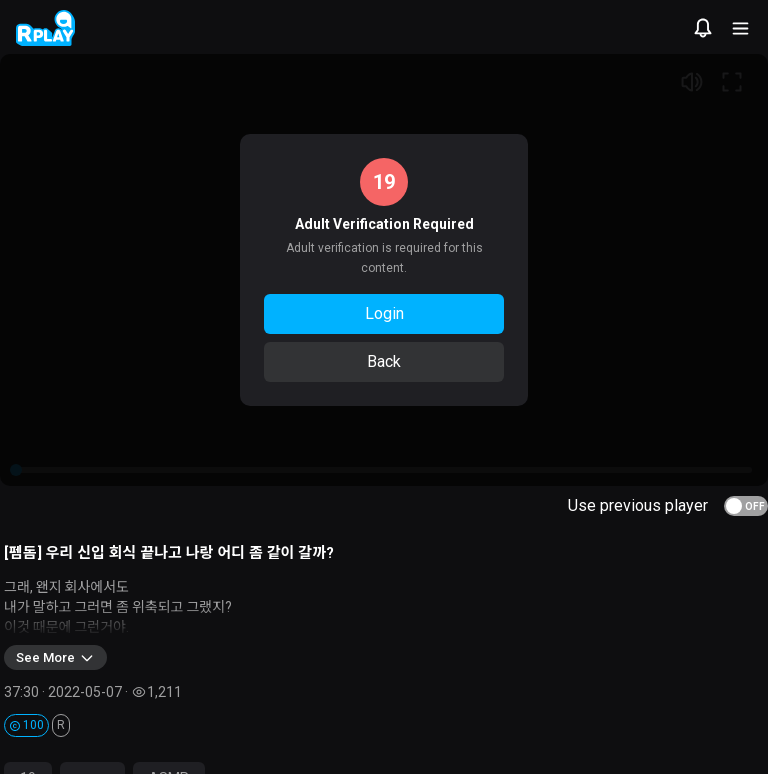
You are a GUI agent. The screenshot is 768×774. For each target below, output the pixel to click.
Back (384, 361)
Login (384, 313)
